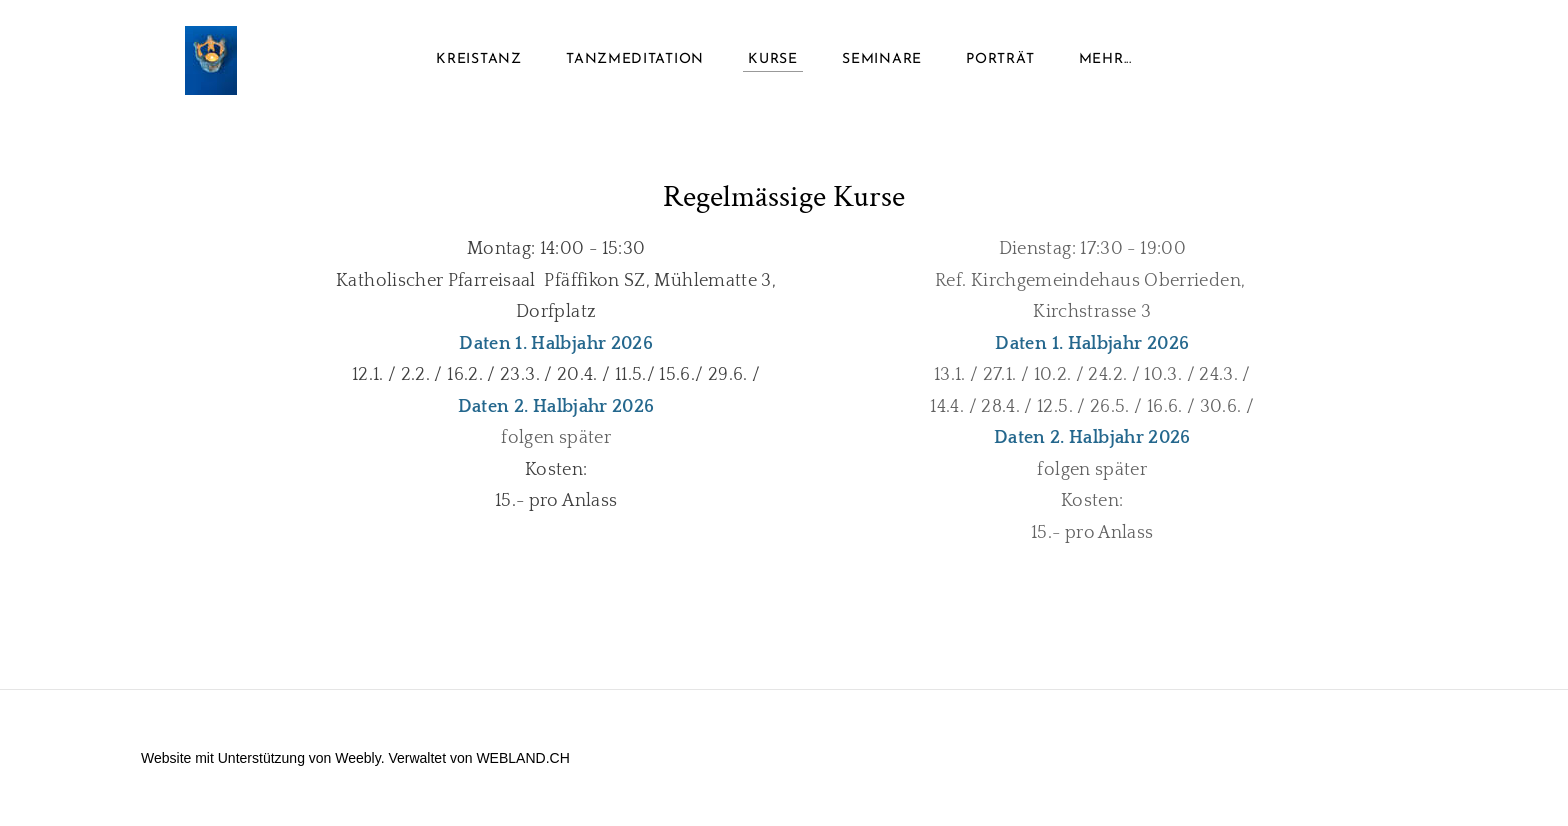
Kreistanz (478, 59)
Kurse (773, 59)
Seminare (882, 59)
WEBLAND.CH (522, 758)
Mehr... (1105, 59)
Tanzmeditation (635, 59)
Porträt (1000, 59)
